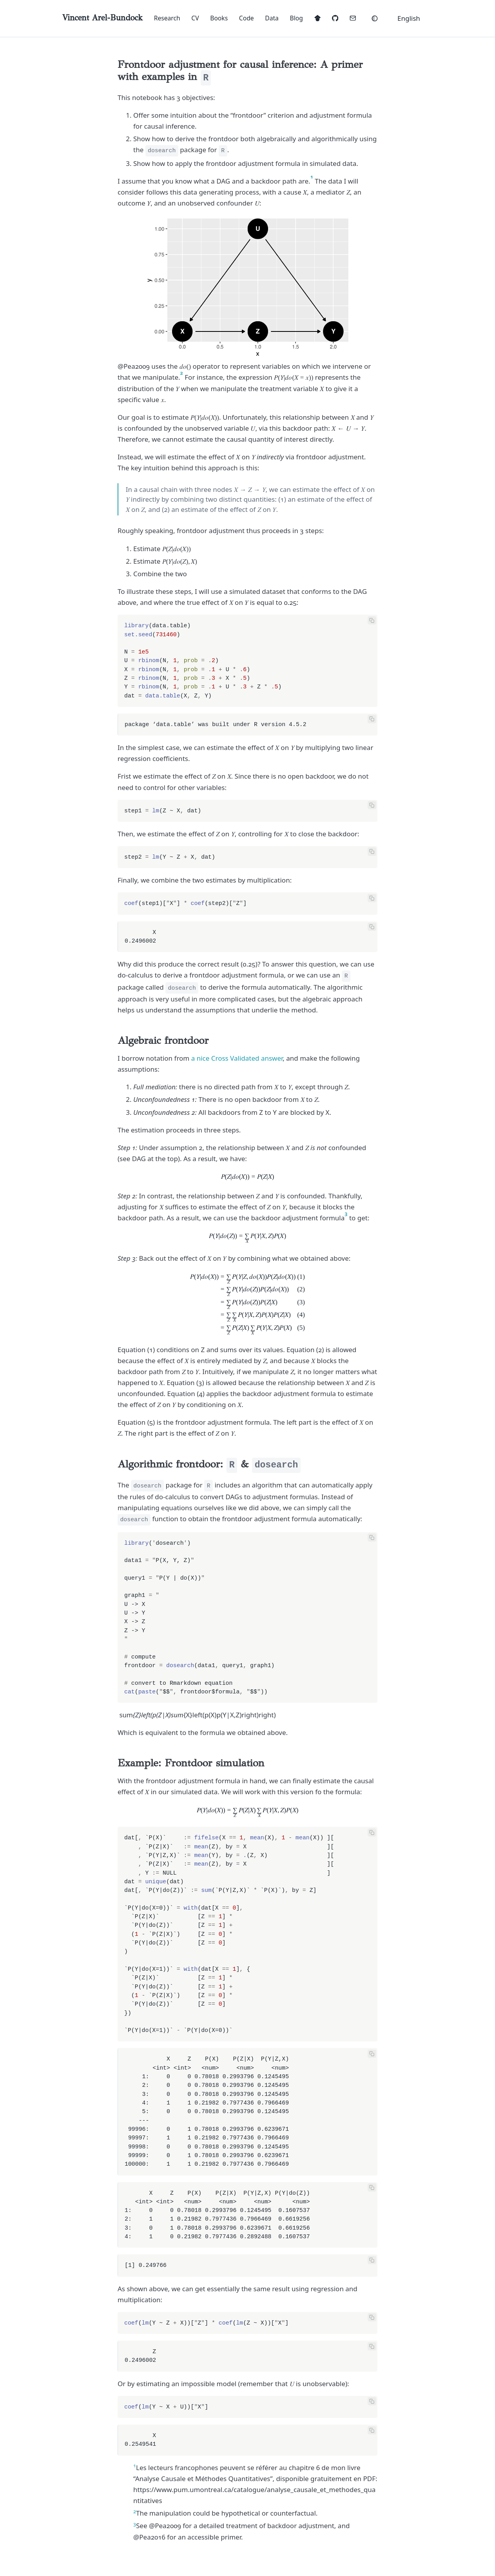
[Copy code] (372, 620)
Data (272, 18)
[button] (413, 18)
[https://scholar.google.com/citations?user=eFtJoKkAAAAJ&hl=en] (317, 18)
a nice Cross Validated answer (237, 1058)
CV (195, 18)
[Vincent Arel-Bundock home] (102, 18)
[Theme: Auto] (374, 18)
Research (167, 18)
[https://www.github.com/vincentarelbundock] (335, 18)
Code (246, 18)
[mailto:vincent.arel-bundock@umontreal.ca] (353, 18)
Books (219, 18)
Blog (296, 18)
